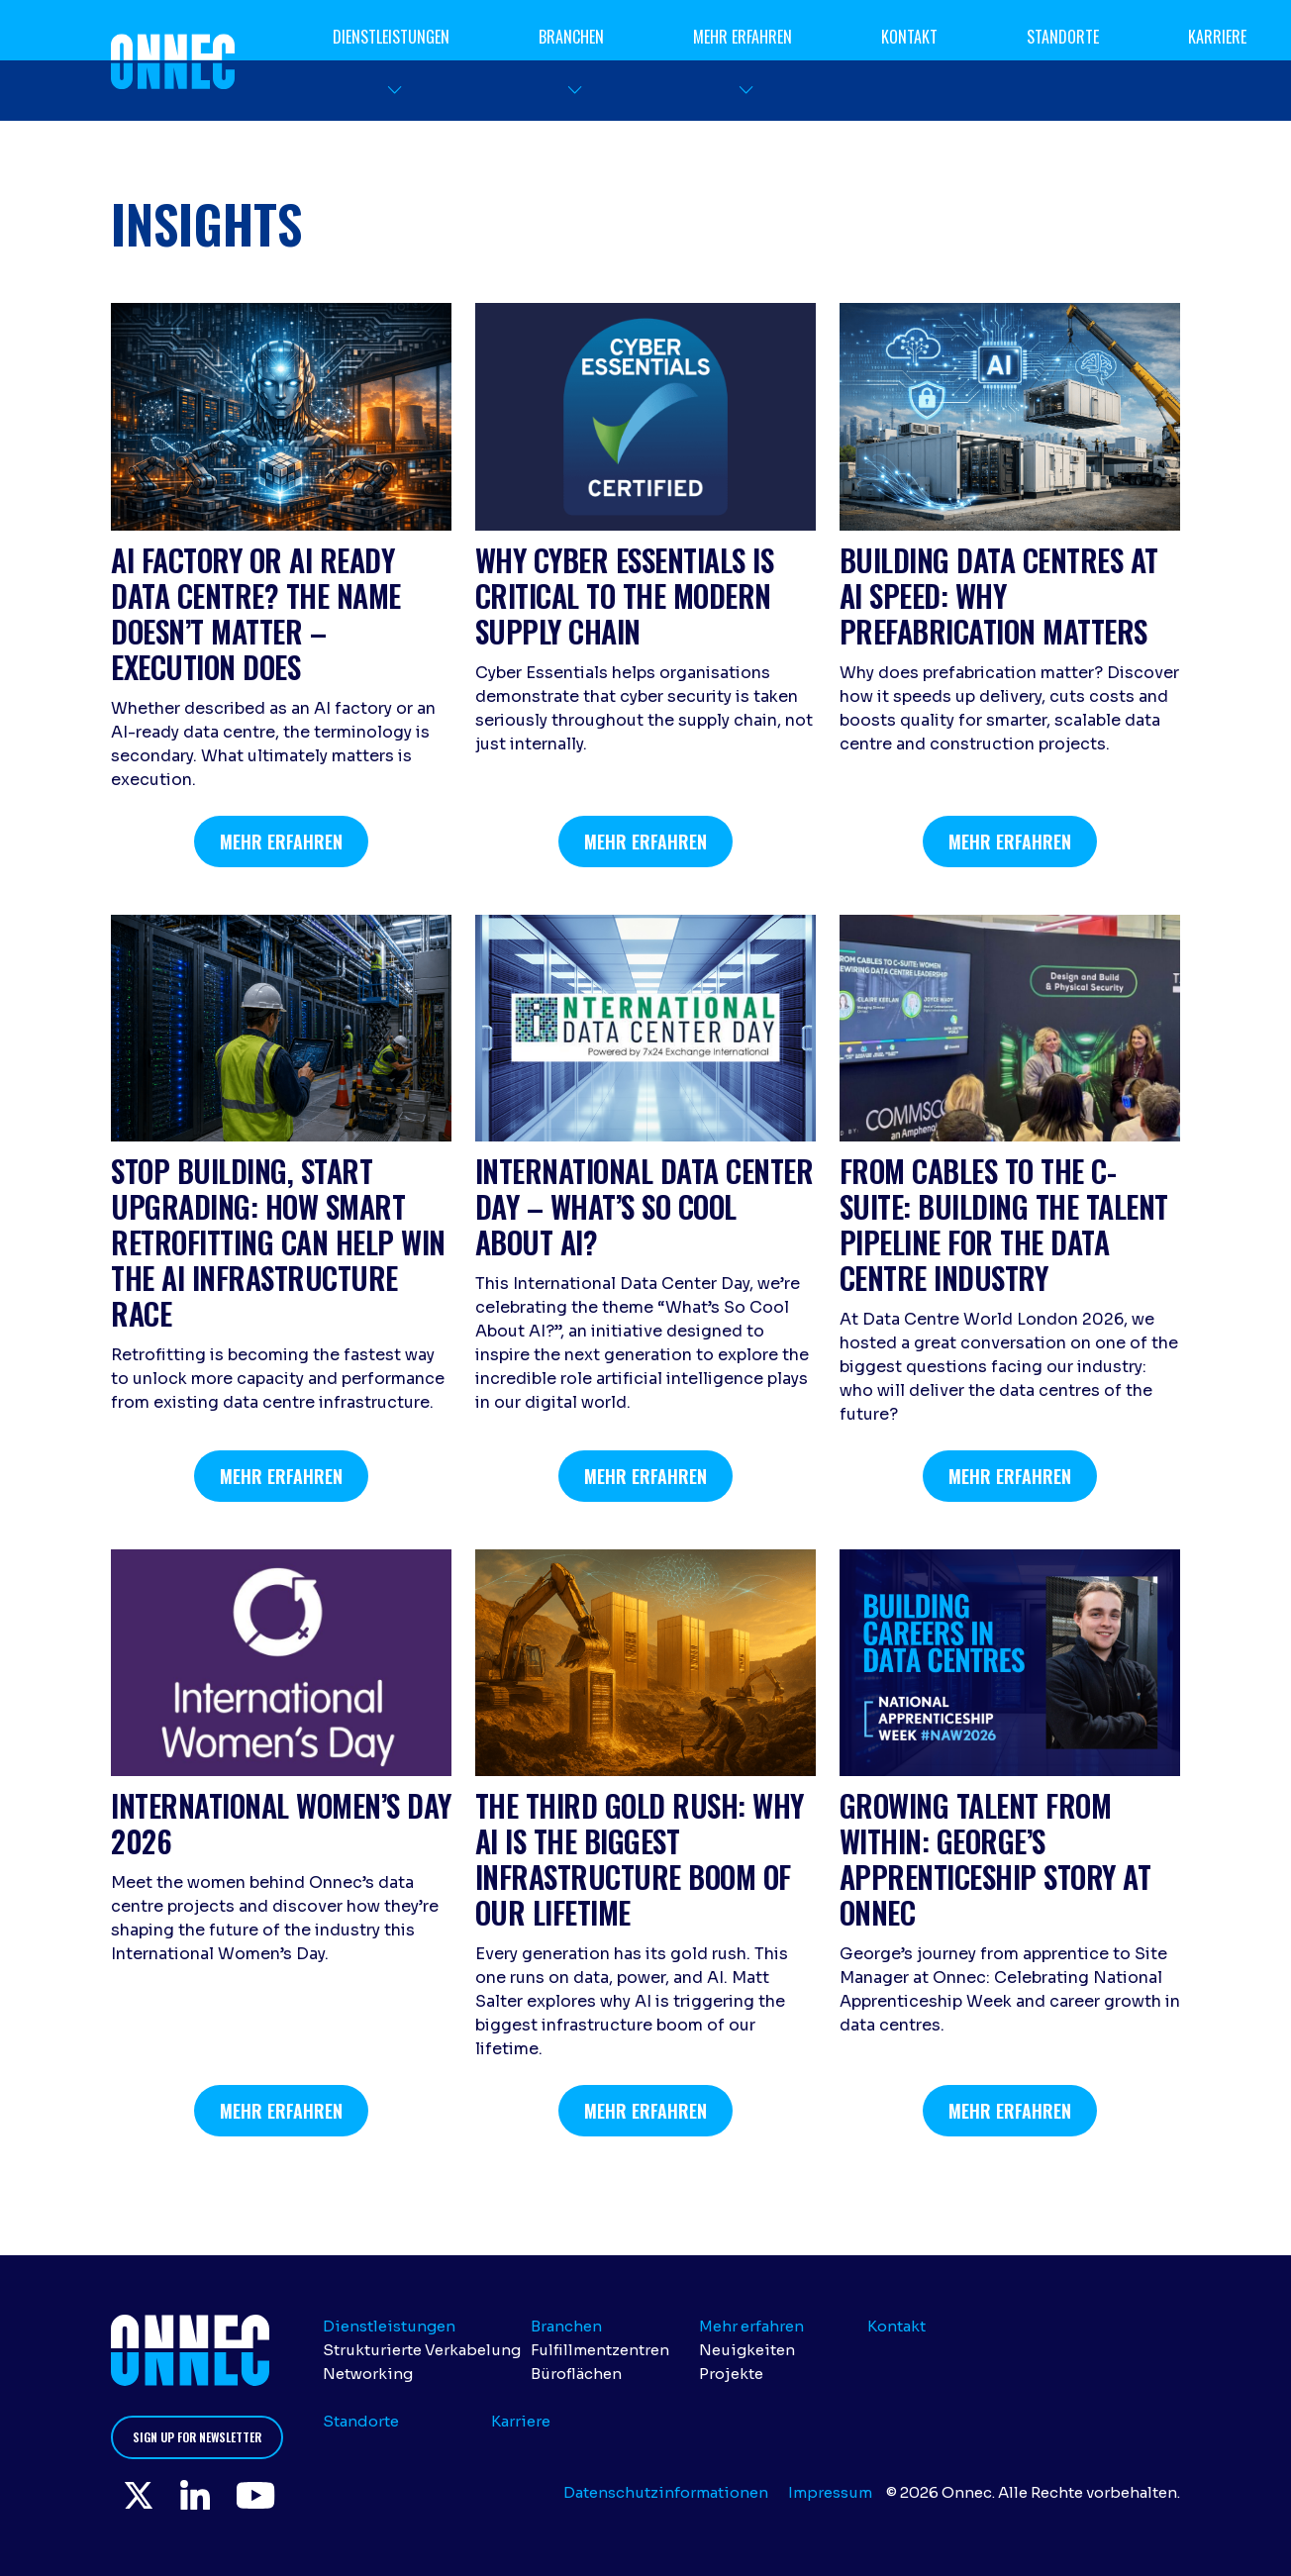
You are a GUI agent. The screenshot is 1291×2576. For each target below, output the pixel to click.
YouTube (264, 2496)
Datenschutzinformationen (665, 2492)
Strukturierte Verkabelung (422, 2349)
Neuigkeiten (747, 2349)
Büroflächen (576, 2373)
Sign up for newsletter (197, 2436)
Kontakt (909, 37)
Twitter (140, 2496)
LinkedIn (200, 2496)
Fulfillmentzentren (600, 2349)
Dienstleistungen (391, 37)
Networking (368, 2373)
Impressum (830, 2492)
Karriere (1217, 37)
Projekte (731, 2373)
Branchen (571, 37)
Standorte (1063, 37)
